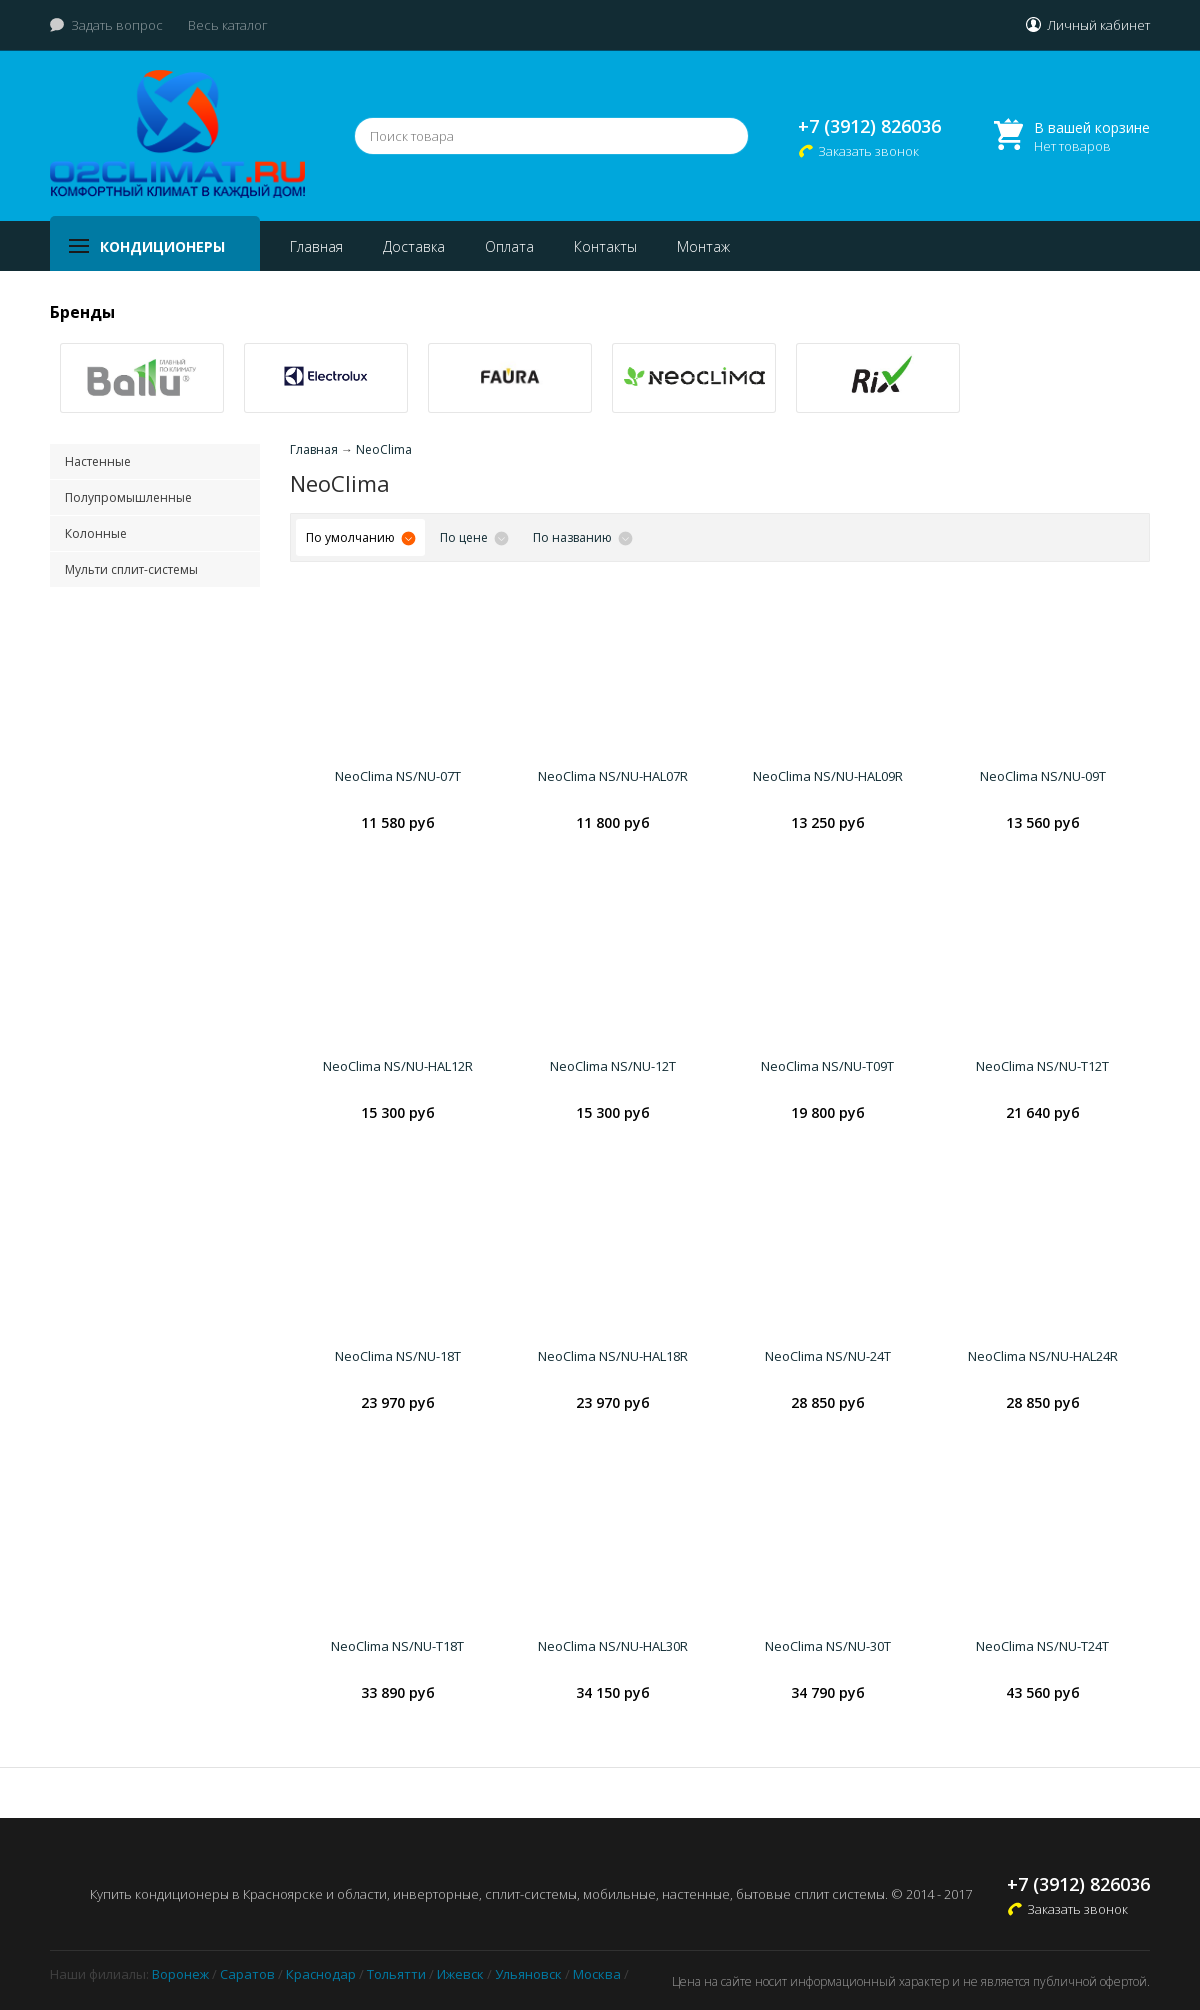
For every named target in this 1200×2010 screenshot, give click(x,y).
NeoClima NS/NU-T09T (827, 1066)
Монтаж (703, 246)
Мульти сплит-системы (131, 569)
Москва (597, 1974)
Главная (316, 246)
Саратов (247, 1974)
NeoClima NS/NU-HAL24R (1043, 1356)
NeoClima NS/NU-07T (398, 776)
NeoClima (384, 449)
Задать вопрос (117, 25)
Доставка (414, 246)
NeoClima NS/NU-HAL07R (613, 776)
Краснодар (321, 1974)
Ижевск (460, 1974)
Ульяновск (528, 1974)
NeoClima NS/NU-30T (828, 1646)
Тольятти (396, 1974)
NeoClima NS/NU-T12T (1042, 1066)
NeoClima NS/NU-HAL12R (398, 1066)
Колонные (96, 533)
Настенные (98, 461)
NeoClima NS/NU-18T (398, 1356)
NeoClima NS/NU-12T (613, 1066)
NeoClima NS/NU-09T (1043, 776)
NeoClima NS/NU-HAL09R (828, 776)
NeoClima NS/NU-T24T (1042, 1646)
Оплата (509, 246)
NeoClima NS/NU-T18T (397, 1646)
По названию (572, 537)
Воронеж (180, 1974)
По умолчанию (350, 537)
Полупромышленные (128, 497)
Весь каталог (228, 25)
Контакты (605, 246)
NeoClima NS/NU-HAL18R (613, 1356)
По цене (464, 537)
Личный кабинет (1098, 25)
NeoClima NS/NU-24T (828, 1356)
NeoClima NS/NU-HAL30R (613, 1646)
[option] (142, 378)
